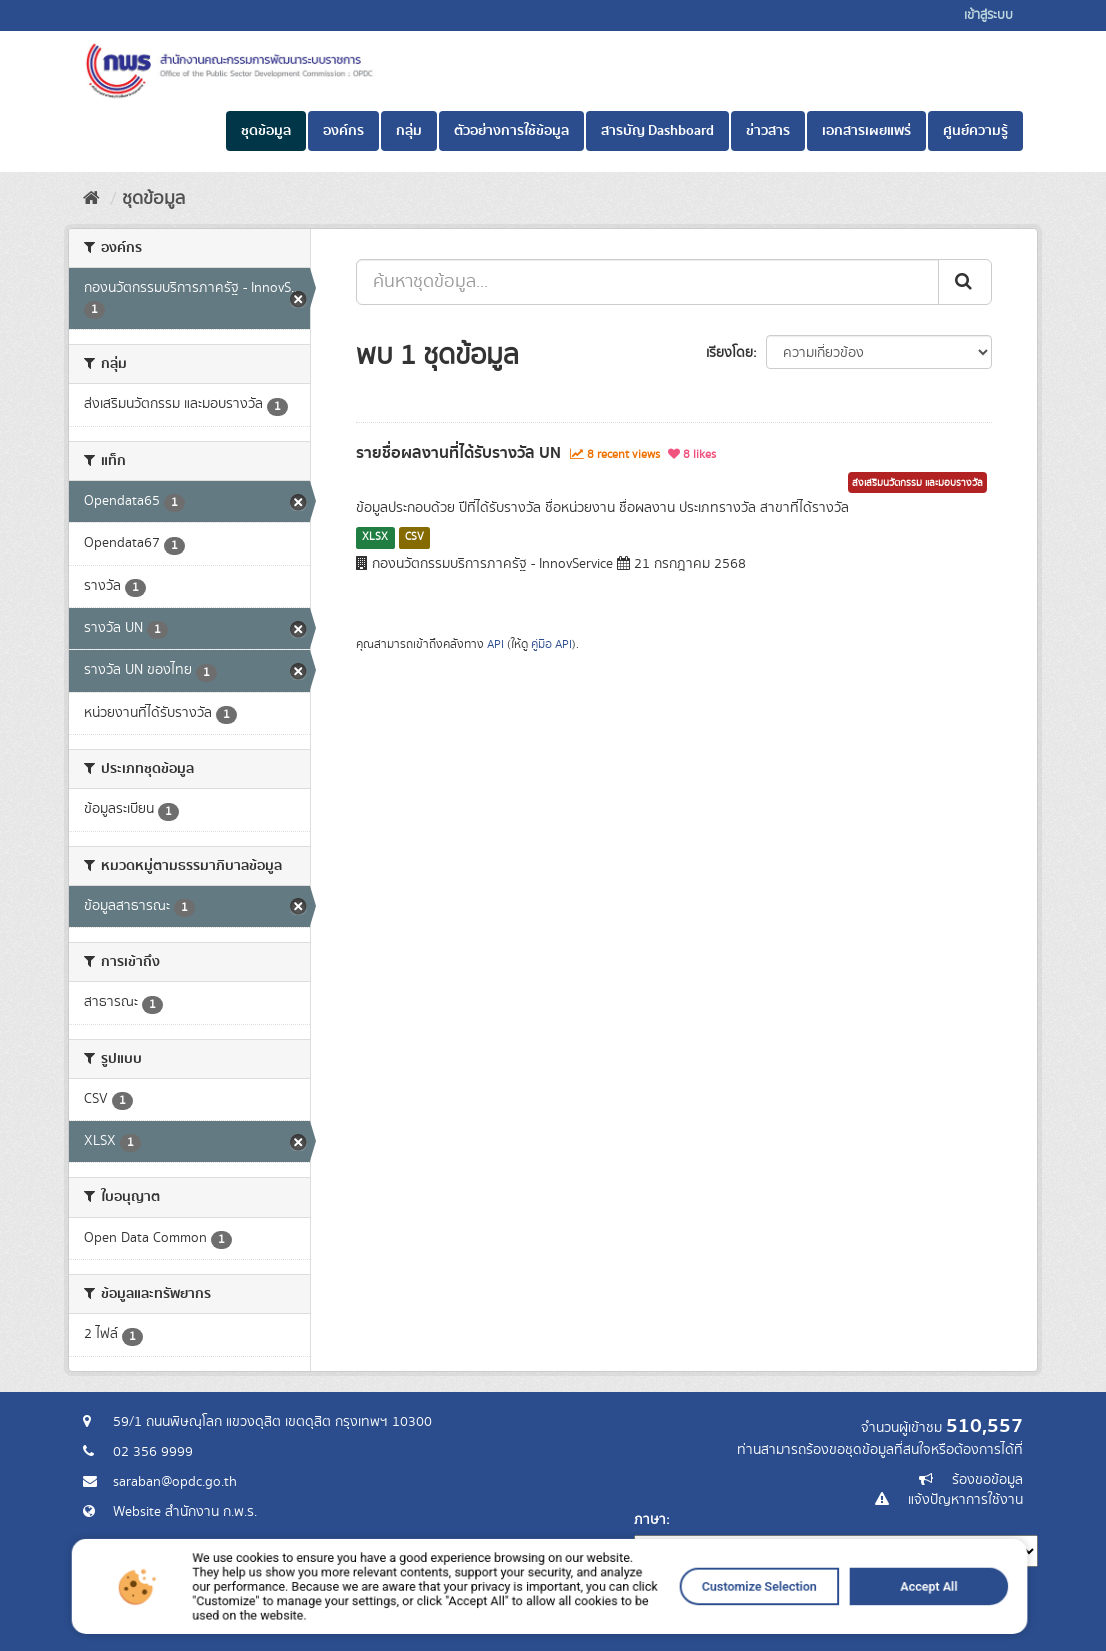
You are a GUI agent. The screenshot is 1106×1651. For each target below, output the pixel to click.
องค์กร (343, 131)
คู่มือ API (551, 644)
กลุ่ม (409, 131)
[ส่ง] (965, 282)
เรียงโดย (729, 353)
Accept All (815, 1616)
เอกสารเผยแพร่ (866, 131)
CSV (414, 537)
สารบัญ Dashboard (657, 131)
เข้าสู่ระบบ (988, 15)
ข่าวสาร (768, 131)
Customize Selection (690, 1616)
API (495, 644)
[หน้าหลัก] (91, 199)
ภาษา (650, 1520)
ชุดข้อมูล (266, 131)
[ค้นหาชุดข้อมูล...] (647, 282)
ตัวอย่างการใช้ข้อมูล (511, 131)
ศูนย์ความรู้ (975, 131)
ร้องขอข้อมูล (987, 1480)
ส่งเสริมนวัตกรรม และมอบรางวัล (917, 483)
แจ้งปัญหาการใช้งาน (965, 1500)
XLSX (375, 537)
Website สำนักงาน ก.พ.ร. (185, 1512)
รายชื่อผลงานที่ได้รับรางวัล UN (458, 453)
